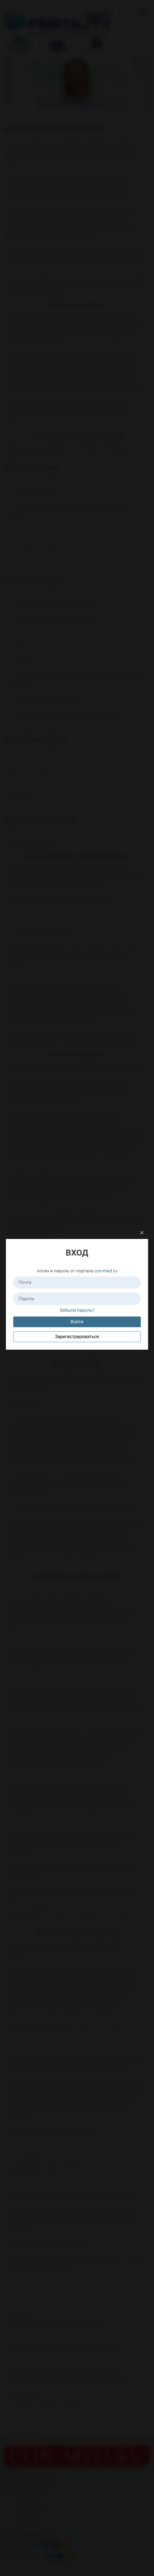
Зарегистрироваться (77, 1336)
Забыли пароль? (77, 1310)
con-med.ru (105, 1271)
